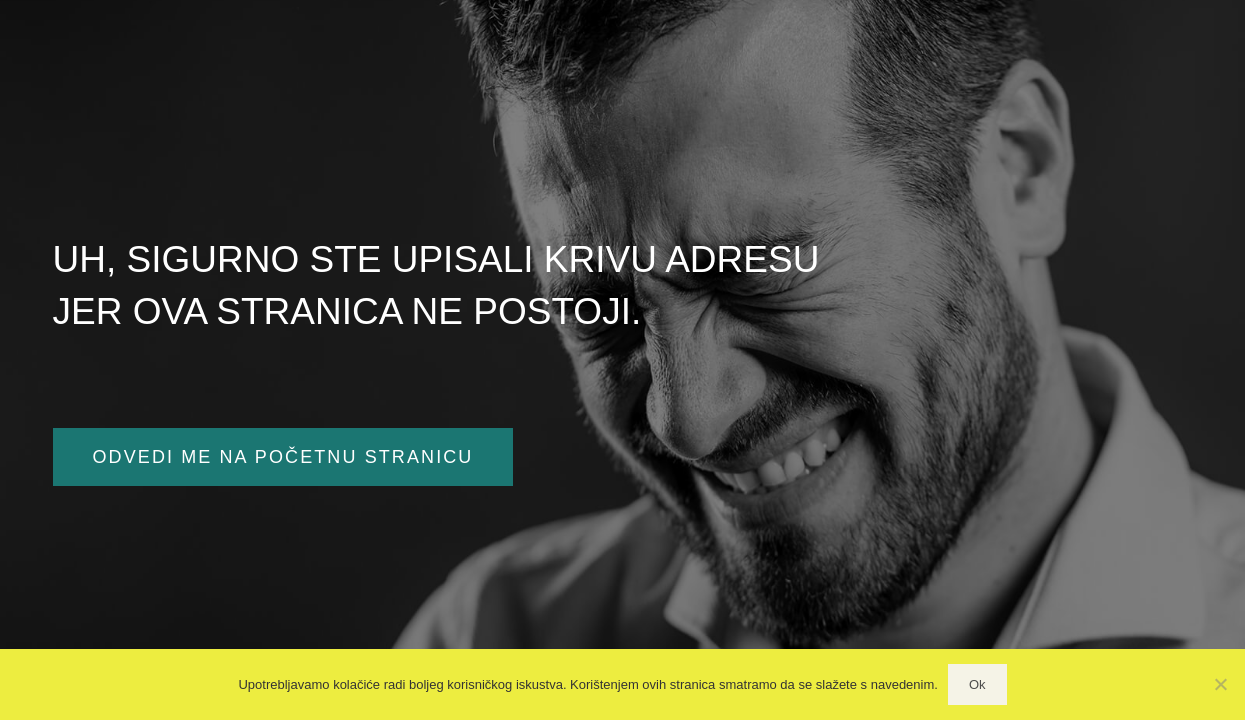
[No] (1220, 684)
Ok (977, 684)
